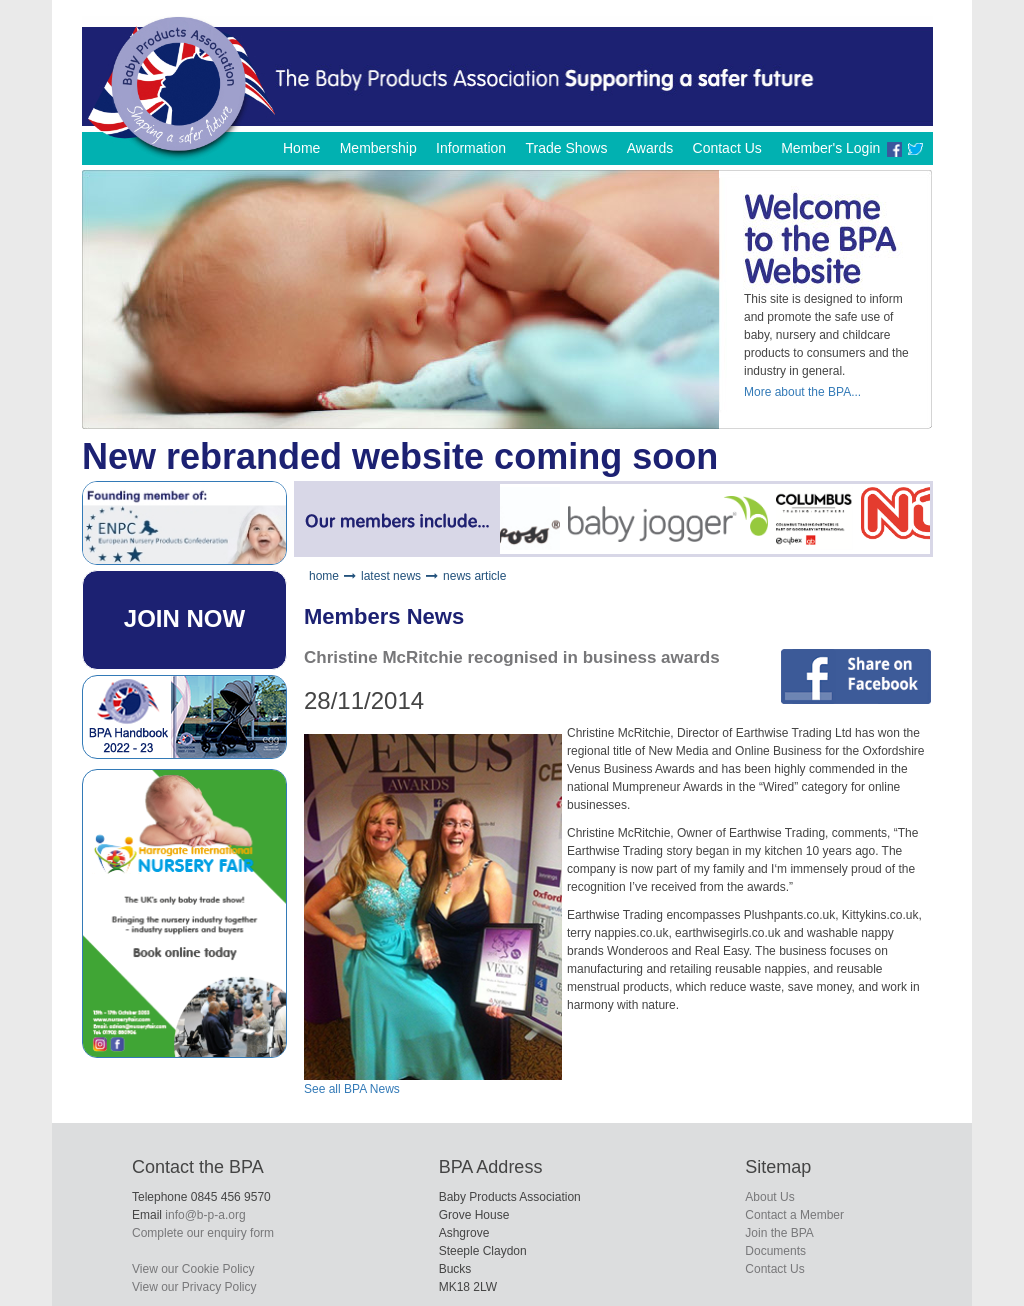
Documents (775, 1251)
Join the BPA (779, 1233)
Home (301, 148)
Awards (650, 148)
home (324, 576)
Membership (378, 148)
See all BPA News (352, 1089)
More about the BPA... (802, 392)
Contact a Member (794, 1215)
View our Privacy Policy (194, 1287)
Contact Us (727, 148)
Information (471, 148)
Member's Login (830, 148)
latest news (391, 576)
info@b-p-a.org (205, 1215)
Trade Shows (566, 148)
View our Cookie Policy (193, 1269)
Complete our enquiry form (203, 1233)
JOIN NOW (184, 618)
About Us (769, 1197)
